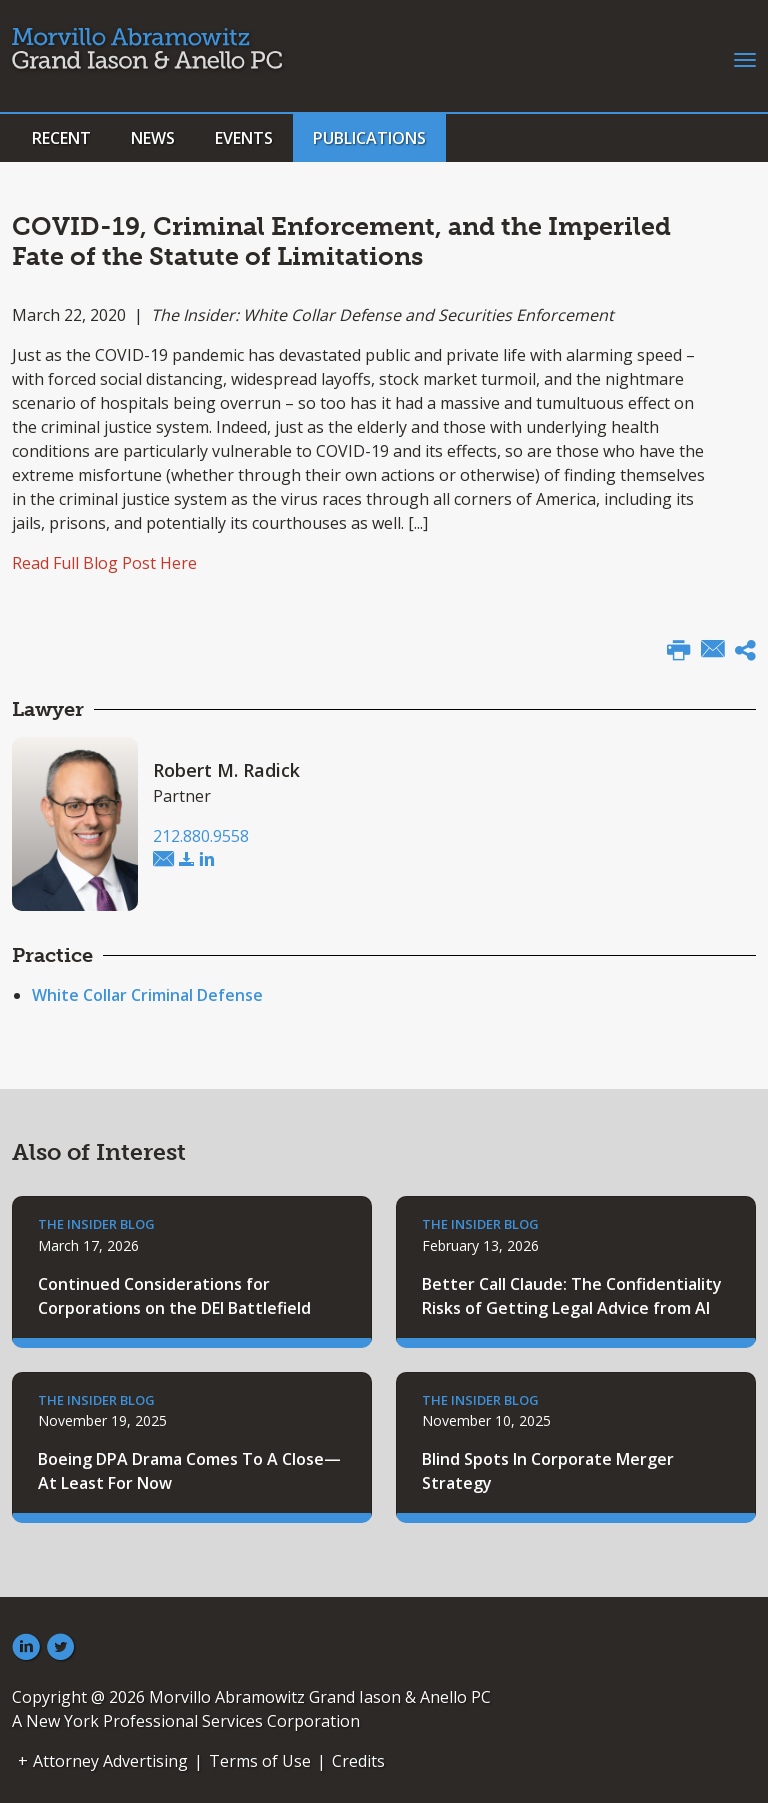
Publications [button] (369, 138)
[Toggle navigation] (745, 58)
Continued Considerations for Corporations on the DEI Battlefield (174, 1296)
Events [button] (244, 138)
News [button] (153, 138)
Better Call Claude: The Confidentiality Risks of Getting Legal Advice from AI (572, 1296)
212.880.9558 (201, 836)
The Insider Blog (96, 1224)
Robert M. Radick (226, 770)
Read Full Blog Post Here (104, 563)
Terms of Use (260, 1761)
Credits (358, 1761)
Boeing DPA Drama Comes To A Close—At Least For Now (189, 1471)
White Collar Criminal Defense (147, 995)
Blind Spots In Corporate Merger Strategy (548, 1471)
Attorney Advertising (110, 1761)
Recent (61, 138)
